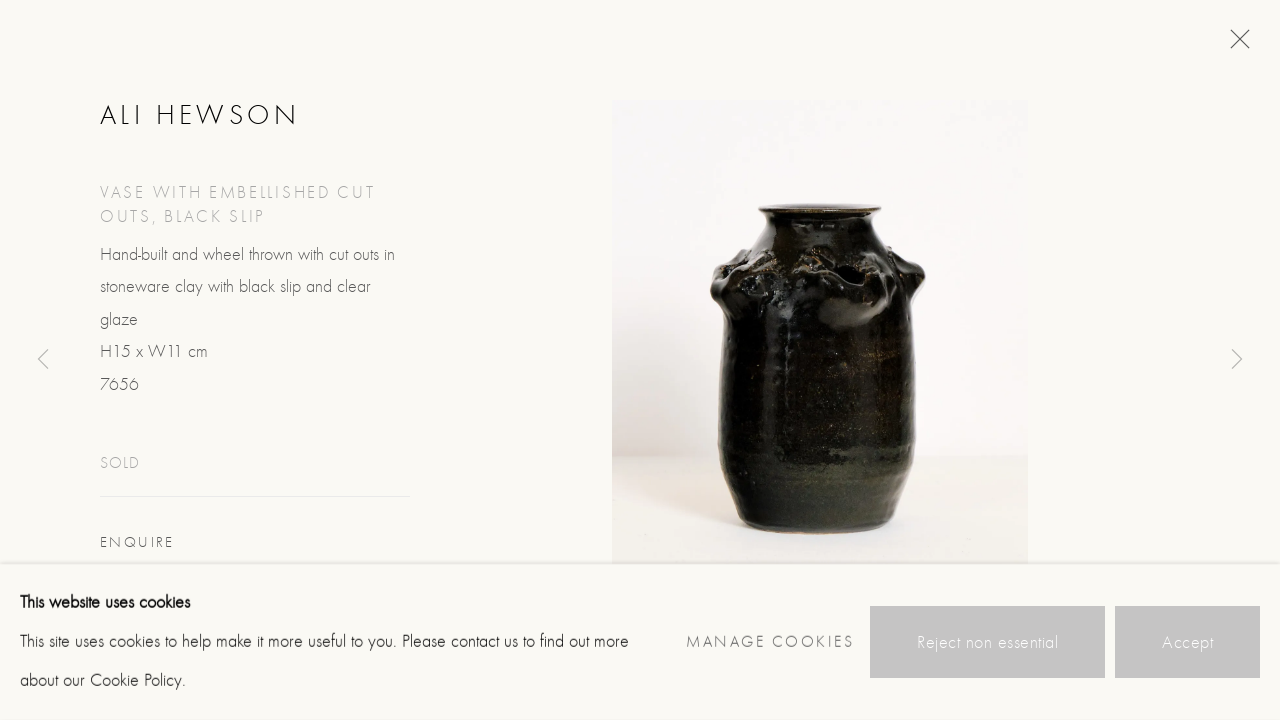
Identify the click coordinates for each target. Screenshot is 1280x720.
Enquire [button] (137, 542)
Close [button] (1235, 45)
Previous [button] (43, 360)
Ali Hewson (200, 115)
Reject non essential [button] (987, 642)
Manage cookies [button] (770, 642)
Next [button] (1237, 360)
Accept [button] (1187, 642)
